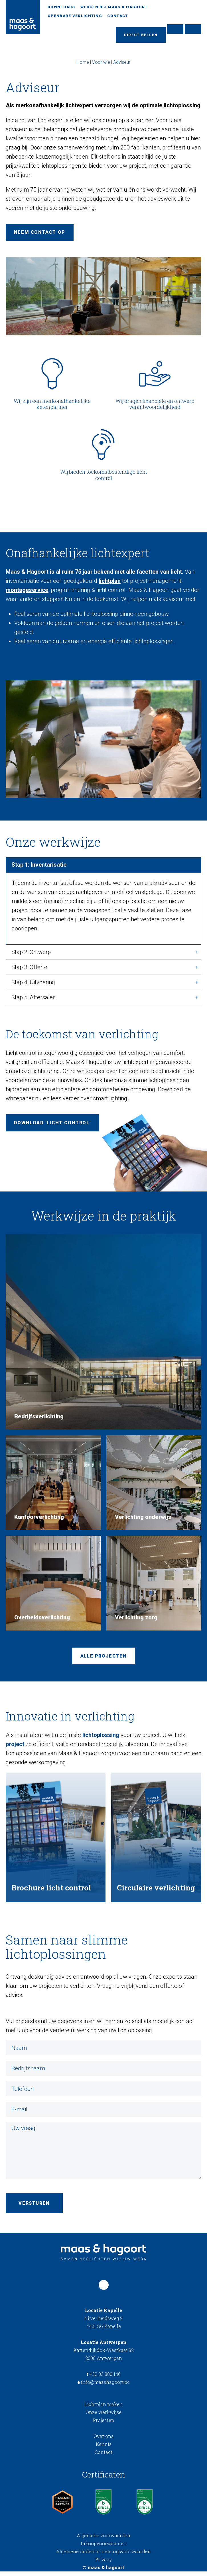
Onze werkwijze (103, 2417)
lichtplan (110, 583)
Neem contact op (40, 234)
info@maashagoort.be (103, 2387)
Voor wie (101, 64)
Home (83, 64)
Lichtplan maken (103, 2409)
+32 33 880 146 (103, 2379)
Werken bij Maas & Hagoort (114, 7)
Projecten (103, 2425)
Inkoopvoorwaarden (104, 2548)
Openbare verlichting (75, 16)
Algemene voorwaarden (103, 2540)
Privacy (103, 2564)
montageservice (27, 592)
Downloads (61, 7)
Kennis (103, 2449)
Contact (117, 16)
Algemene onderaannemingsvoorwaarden (103, 2556)
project (15, 1747)
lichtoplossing (100, 1738)
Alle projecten (103, 1659)
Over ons (103, 2441)
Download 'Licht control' (53, 1125)
